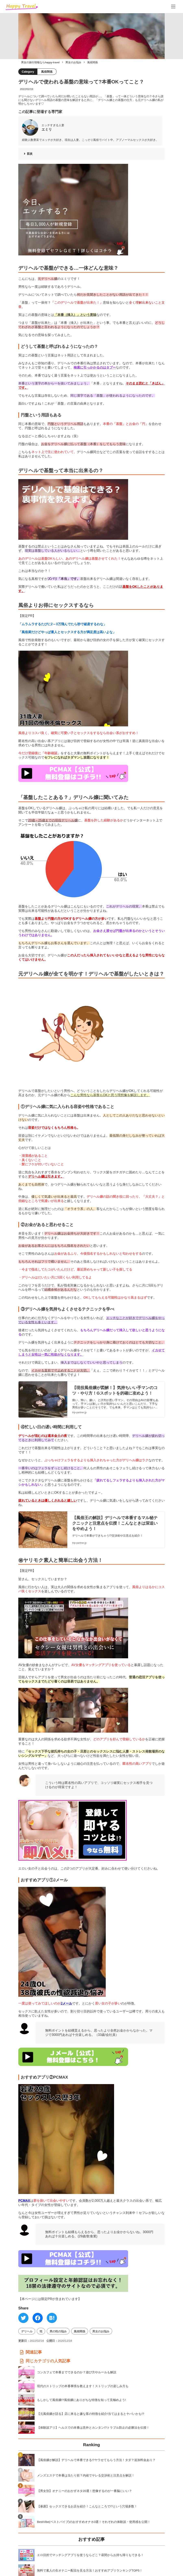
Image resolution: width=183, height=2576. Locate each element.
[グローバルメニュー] (173, 6)
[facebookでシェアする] (38, 2318)
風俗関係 (79, 2331)
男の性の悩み (58, 2331)
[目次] (91, 154)
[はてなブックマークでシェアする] (52, 2318)
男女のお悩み (100, 2331)
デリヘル (27, 2331)
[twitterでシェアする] (23, 2318)
